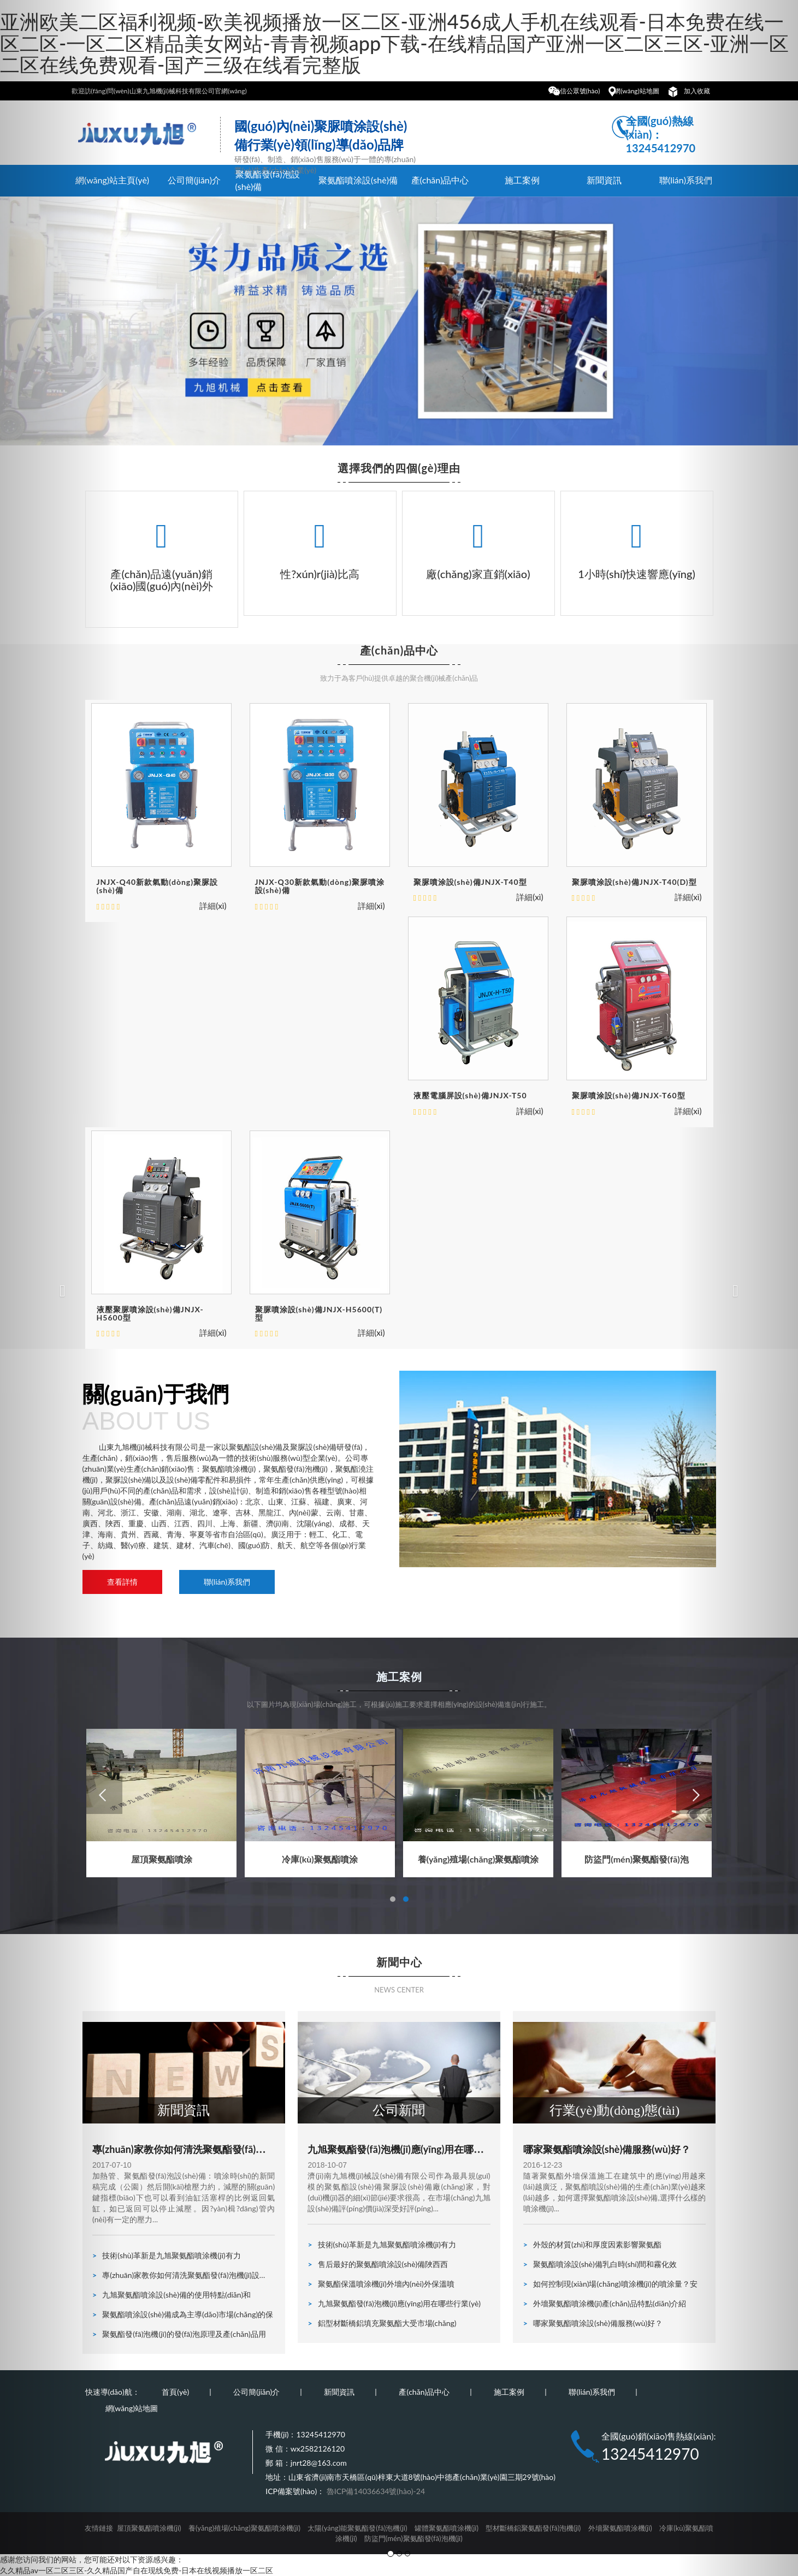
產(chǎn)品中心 (440, 180)
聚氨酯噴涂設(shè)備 (358, 180)
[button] (60, 1288)
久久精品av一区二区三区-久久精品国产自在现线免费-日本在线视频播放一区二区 (136, 2570)
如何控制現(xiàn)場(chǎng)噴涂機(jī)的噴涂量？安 (610, 2283)
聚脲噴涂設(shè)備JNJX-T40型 (470, 882)
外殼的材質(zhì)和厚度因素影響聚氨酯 (592, 2244)
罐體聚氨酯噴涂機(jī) (446, 2528)
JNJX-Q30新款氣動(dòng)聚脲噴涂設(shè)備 (320, 886)
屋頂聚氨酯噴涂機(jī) (149, 2528)
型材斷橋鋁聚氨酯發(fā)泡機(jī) (533, 2528)
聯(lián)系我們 (227, 1581)
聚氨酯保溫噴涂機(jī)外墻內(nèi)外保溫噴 (381, 2283)
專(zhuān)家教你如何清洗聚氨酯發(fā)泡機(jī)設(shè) (178, 2154)
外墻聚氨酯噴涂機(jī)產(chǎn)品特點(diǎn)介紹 (605, 2303)
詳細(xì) (212, 906)
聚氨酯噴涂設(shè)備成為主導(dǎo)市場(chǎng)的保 (182, 2314)
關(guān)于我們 (228, 1408)
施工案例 (522, 180)
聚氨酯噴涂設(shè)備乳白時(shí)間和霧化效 (600, 2264)
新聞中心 (399, 1961)
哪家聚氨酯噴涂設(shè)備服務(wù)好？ (593, 2323)
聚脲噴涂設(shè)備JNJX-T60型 (628, 1095)
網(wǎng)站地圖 (636, 91)
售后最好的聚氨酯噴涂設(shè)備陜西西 (378, 2264)
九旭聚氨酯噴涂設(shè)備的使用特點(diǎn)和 (171, 2294)
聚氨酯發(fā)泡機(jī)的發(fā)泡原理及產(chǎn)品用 (179, 2334)
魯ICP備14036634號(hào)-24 (376, 2491)
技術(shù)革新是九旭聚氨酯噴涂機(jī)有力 (166, 2255)
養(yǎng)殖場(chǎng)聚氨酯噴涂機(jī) (244, 2528)
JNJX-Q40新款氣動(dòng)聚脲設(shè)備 (157, 886)
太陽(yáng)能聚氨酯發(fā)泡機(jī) (357, 2528)
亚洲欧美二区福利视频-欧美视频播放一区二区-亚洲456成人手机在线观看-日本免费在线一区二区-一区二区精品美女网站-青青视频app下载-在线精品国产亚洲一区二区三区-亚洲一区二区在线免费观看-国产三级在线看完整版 (394, 42)
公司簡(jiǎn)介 (194, 180)
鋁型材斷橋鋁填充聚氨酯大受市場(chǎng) (382, 2323)
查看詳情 (122, 1581)
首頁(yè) (175, 2391)
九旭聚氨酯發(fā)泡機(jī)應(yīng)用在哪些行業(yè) (395, 2154)
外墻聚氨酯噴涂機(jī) (620, 2528)
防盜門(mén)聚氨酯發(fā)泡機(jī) (413, 2538)
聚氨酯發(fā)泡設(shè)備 (267, 180)
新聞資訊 (604, 180)
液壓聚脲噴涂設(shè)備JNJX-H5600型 (150, 1313)
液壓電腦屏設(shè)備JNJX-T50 (470, 1095)
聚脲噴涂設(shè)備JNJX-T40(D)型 (634, 882)
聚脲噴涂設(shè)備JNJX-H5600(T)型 (319, 1313)
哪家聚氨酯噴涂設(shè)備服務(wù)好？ (606, 2149)
